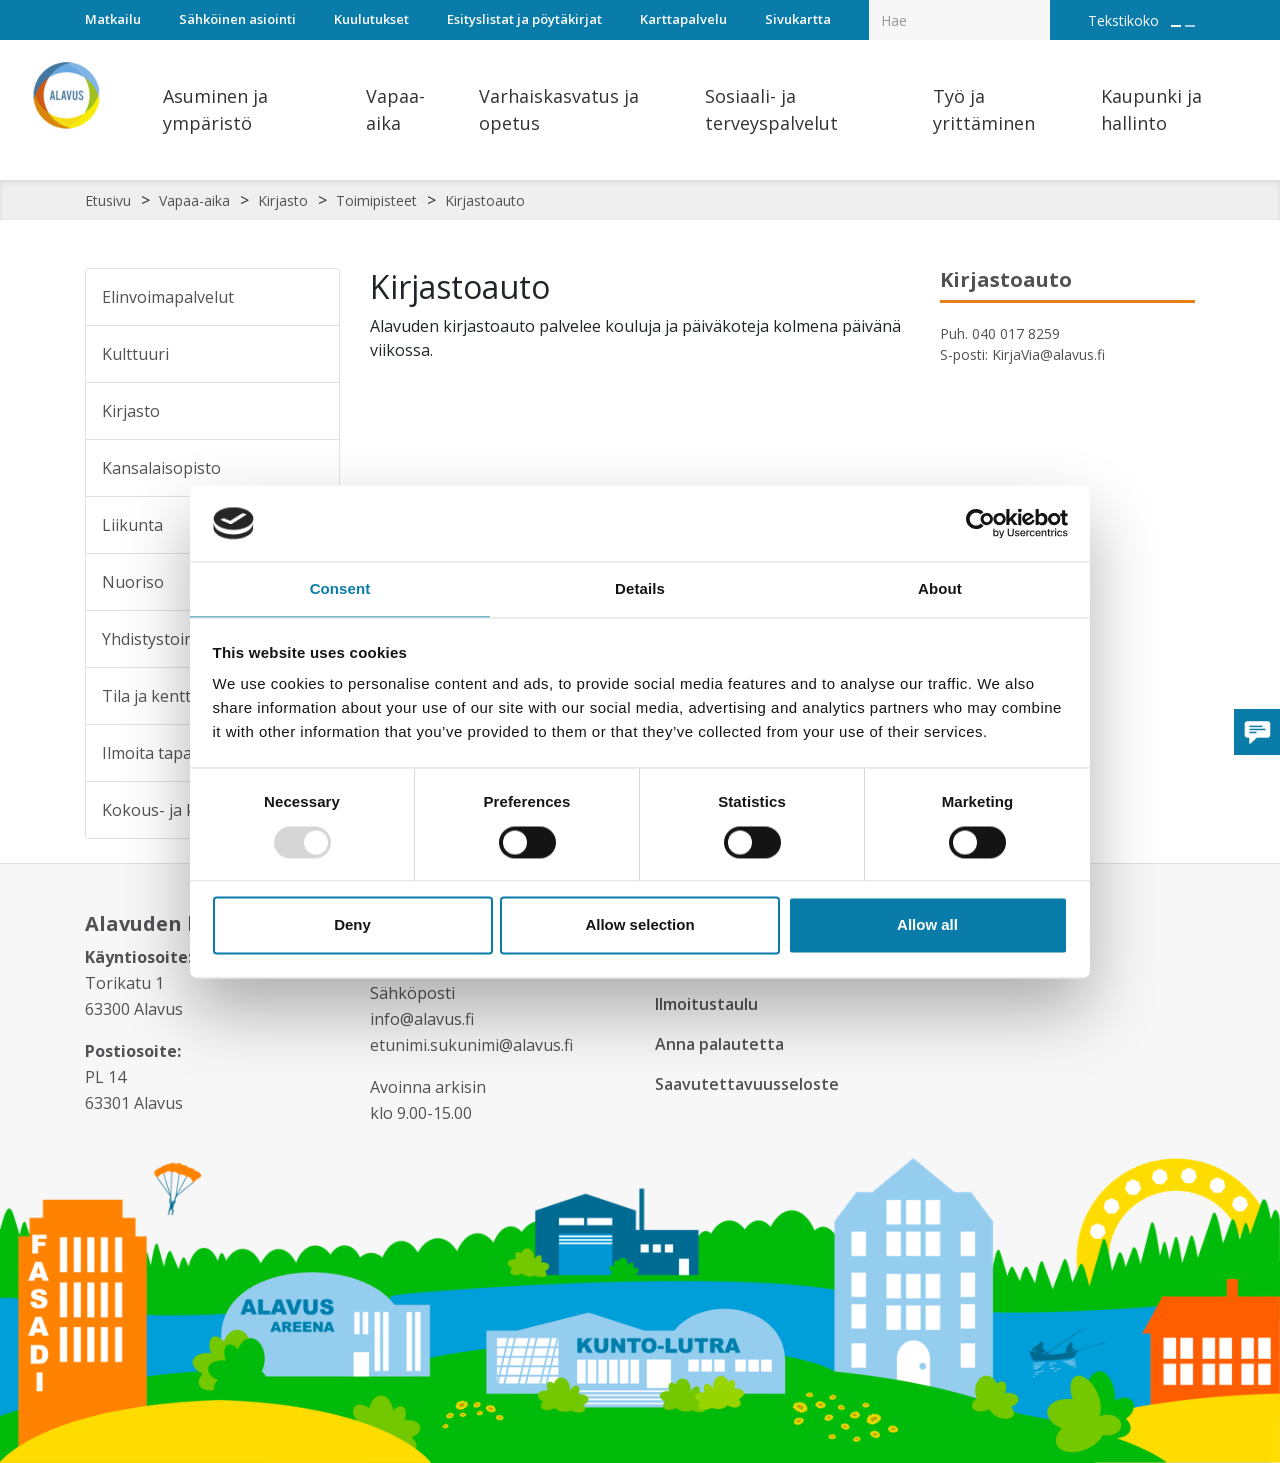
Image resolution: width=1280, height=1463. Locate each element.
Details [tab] (640, 588)
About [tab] (940, 588)
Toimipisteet (376, 200)
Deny (352, 926)
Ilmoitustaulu (710, 1004)
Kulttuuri (135, 354)
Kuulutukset (371, 19)
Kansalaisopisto (161, 468)
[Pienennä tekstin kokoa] (1190, 26)
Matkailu (113, 19)
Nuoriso (133, 582)
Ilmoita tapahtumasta (183, 753)
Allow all (927, 926)
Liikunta (132, 525)
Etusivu (108, 200)
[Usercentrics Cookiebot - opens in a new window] (980, 522)
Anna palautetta (722, 1044)
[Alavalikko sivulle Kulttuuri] (311, 354)
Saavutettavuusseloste (749, 1084)
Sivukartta (798, 19)
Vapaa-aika (194, 200)
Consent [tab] (340, 588)
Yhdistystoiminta (164, 639)
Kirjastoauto (485, 200)
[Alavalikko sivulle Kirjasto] (311, 411)
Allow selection (639, 926)
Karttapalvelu (683, 19)
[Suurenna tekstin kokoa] (1176, 26)
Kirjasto (283, 200)
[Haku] (1039, 6)
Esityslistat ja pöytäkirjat (524, 19)
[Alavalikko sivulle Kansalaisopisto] (311, 468)
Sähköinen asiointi (237, 19)
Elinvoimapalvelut (168, 297)
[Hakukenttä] (959, 20)
